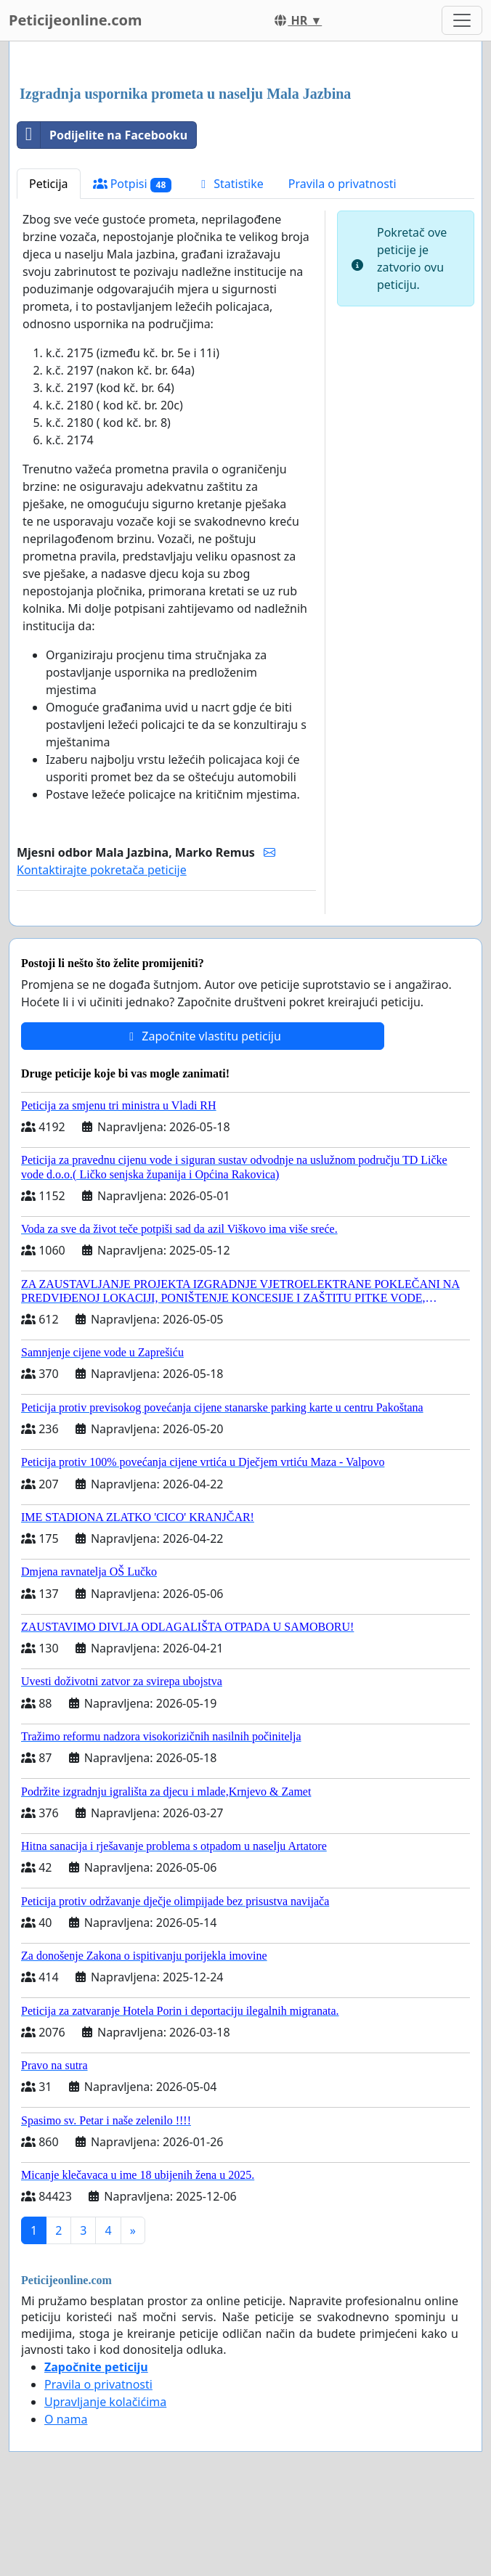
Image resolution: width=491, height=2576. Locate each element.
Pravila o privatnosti (342, 184)
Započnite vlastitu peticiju (202, 1036)
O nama (65, 2419)
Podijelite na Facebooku (102, 135)
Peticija (48, 184)
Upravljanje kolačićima (105, 2402)
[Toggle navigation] (462, 20)
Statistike (230, 184)
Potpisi (132, 184)
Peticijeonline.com (75, 20)
